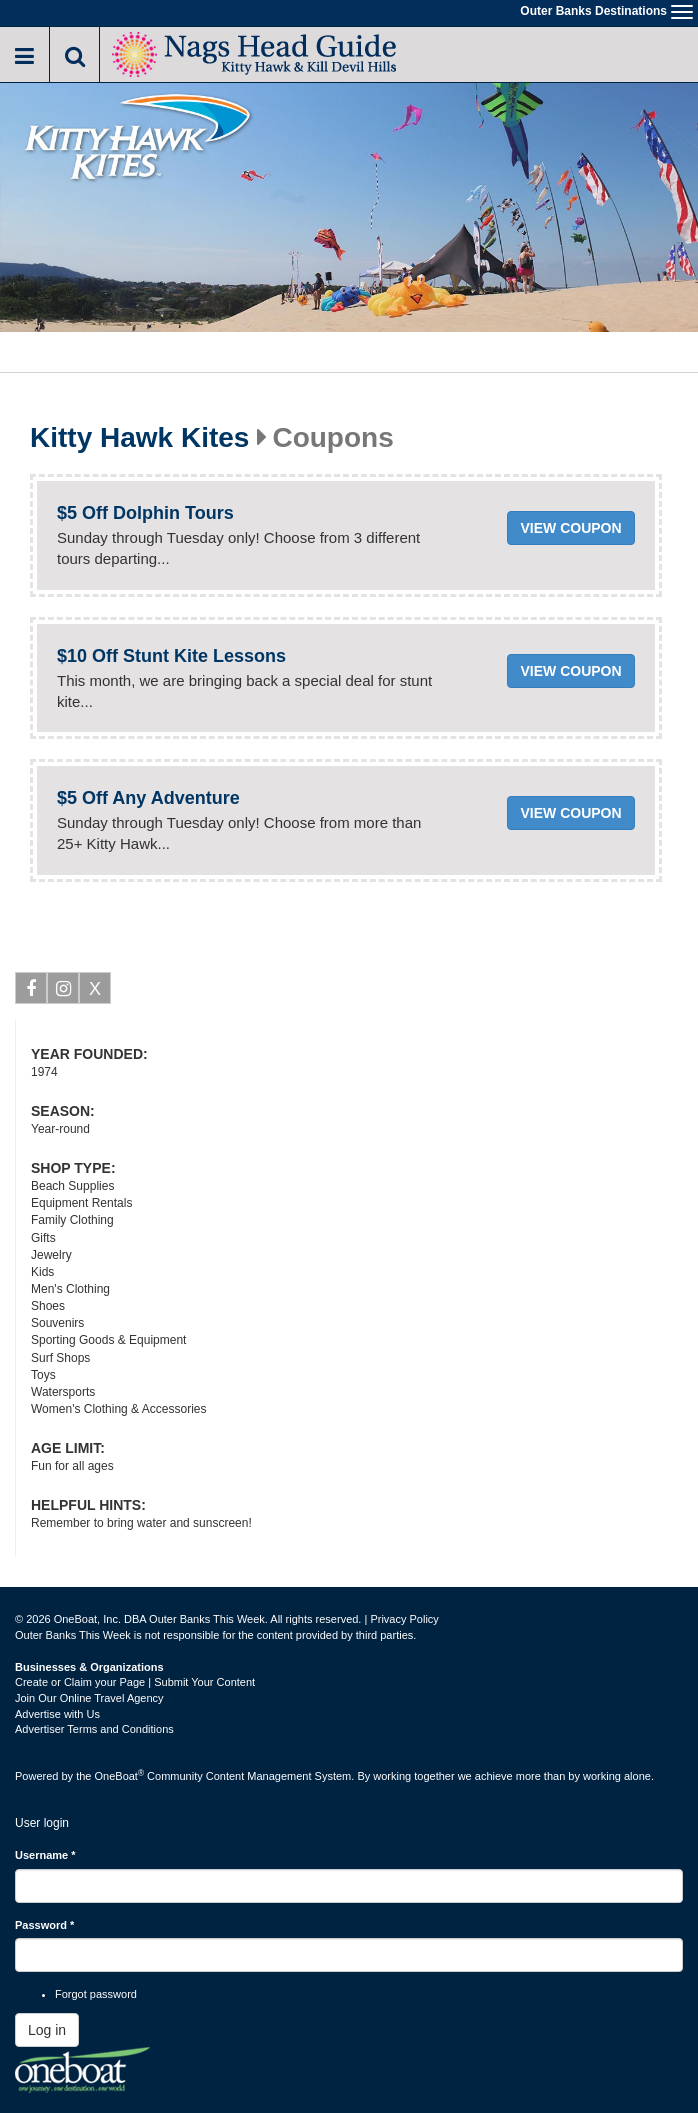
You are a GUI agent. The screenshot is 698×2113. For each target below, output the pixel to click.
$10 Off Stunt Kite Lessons (171, 656)
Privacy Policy (404, 1619)
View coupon (570, 528)
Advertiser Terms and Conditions (94, 1729)
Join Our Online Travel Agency (89, 1698)
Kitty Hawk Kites (139, 438)
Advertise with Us (57, 1714)
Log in (47, 2030)
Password (44, 1925)
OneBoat (120, 1776)
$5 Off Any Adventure (148, 798)
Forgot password (96, 1994)
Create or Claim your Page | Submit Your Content (135, 1682)
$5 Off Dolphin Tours (145, 513)
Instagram (63, 992)
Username (45, 1855)
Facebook (31, 992)
